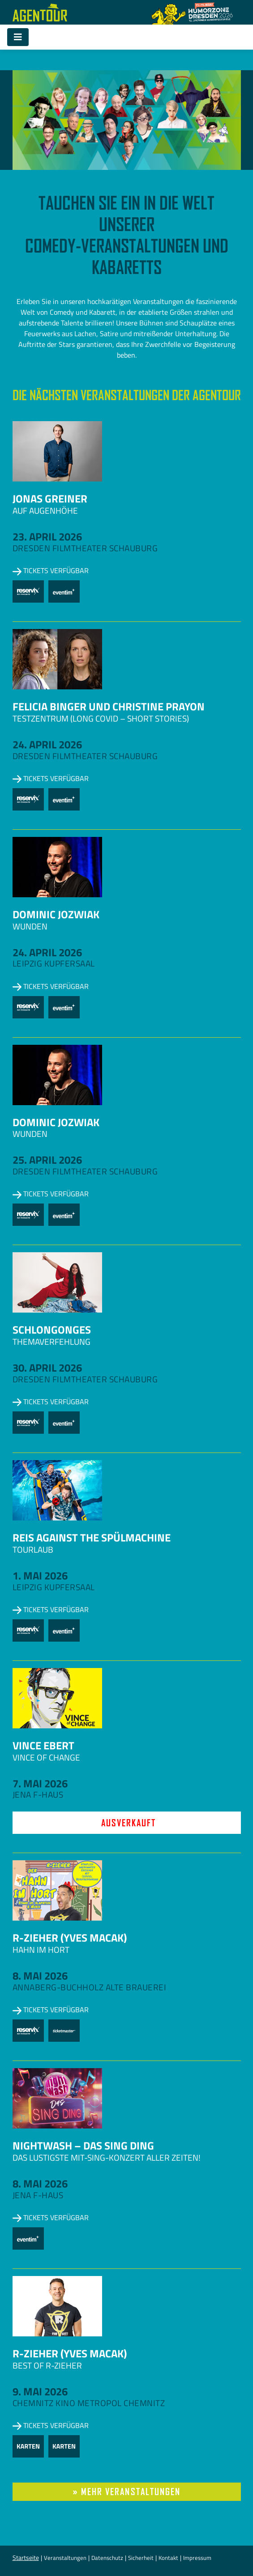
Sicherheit (141, 2557)
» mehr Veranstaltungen (127, 2491)
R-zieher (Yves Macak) (70, 1938)
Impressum (197, 2557)
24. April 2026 (47, 744)
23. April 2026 (47, 536)
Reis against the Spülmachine (92, 1537)
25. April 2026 (47, 1160)
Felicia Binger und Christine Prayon (109, 706)
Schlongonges (52, 1330)
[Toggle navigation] (18, 37)
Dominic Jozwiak (56, 914)
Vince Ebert (43, 1745)
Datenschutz (107, 2557)
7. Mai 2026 (40, 1783)
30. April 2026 (47, 1368)
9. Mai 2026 (40, 2391)
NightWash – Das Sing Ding (83, 2145)
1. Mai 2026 (40, 1575)
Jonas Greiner (50, 498)
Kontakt (168, 2557)
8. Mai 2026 (40, 1976)
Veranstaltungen (65, 2557)
